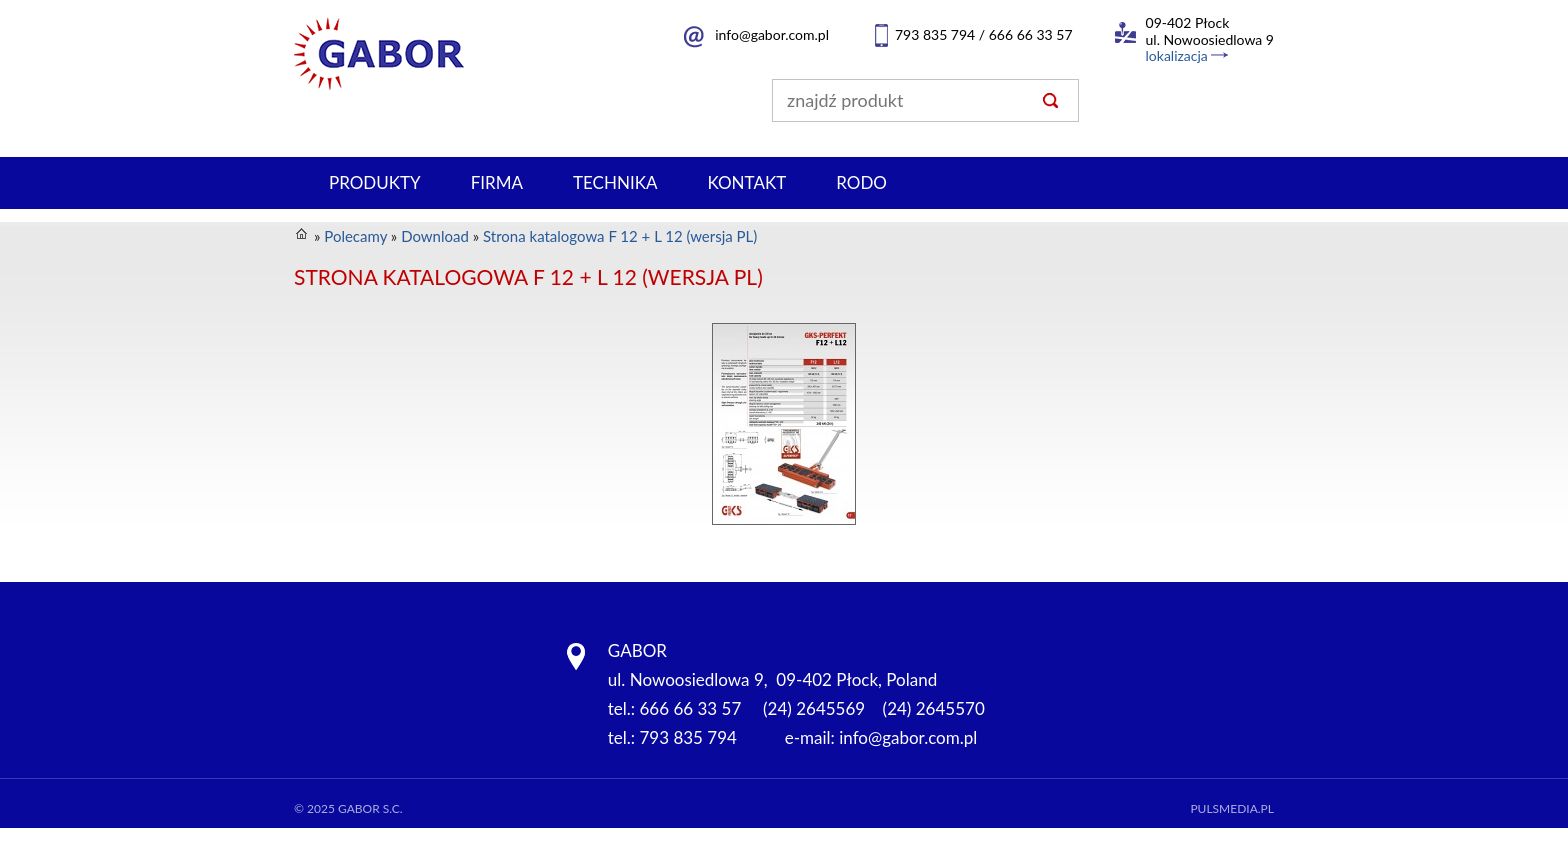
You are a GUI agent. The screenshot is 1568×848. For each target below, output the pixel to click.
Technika (615, 182)
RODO (861, 182)
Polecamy (355, 236)
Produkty (375, 182)
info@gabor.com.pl (772, 34)
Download (435, 236)
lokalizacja (1177, 55)
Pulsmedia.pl (1232, 808)
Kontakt (746, 182)
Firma (497, 182)
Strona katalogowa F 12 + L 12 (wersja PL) (620, 236)
